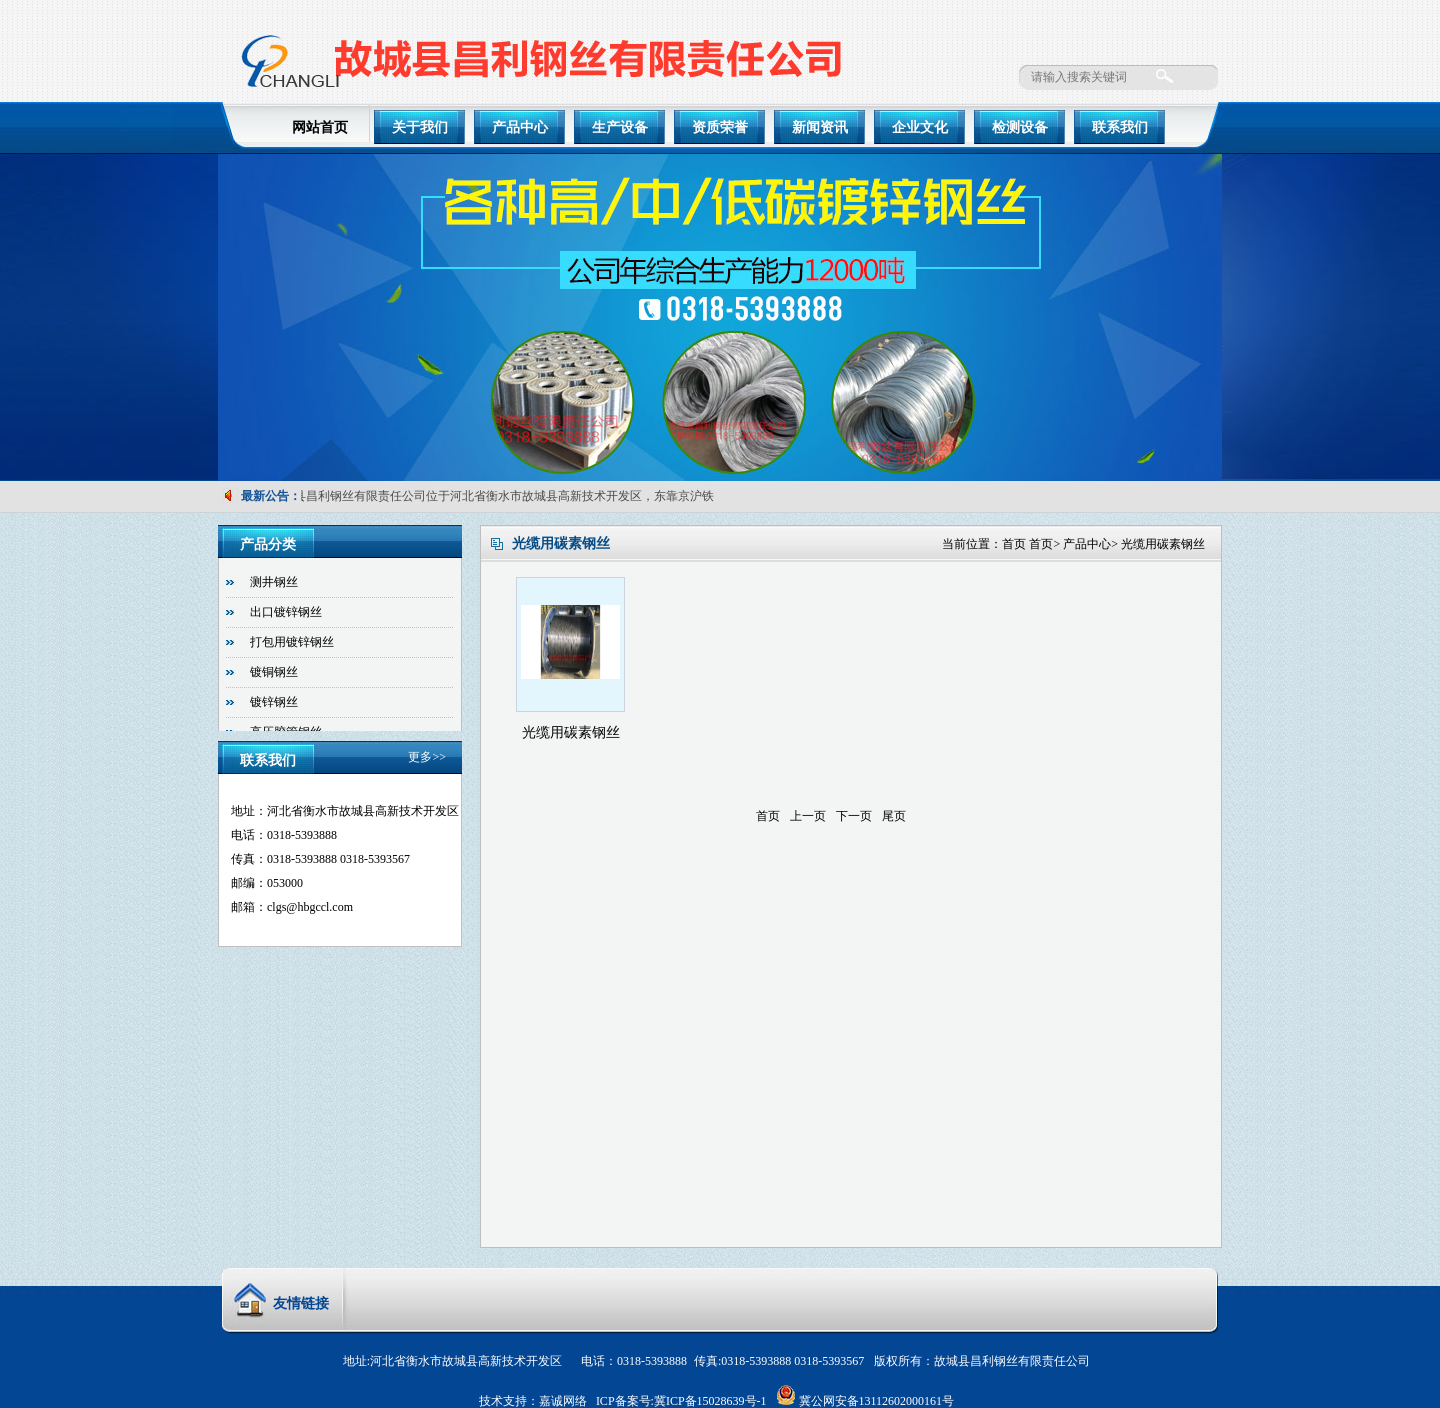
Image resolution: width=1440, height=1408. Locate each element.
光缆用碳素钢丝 (1163, 544)
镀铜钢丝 (274, 672)
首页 (1014, 544)
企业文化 (920, 127)
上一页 (808, 816)
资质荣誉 (720, 127)
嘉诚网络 (563, 1401)
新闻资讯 (820, 127)
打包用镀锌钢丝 (292, 642)
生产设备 (620, 127)
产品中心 (520, 127)
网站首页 (320, 127)
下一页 (854, 816)
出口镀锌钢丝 (286, 612)
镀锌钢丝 (274, 702)
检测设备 (1020, 127)
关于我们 (420, 127)
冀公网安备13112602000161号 (877, 1401)
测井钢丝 (274, 582)
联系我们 (1120, 127)
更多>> (427, 757)
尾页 (894, 816)
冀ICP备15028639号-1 (710, 1401)
